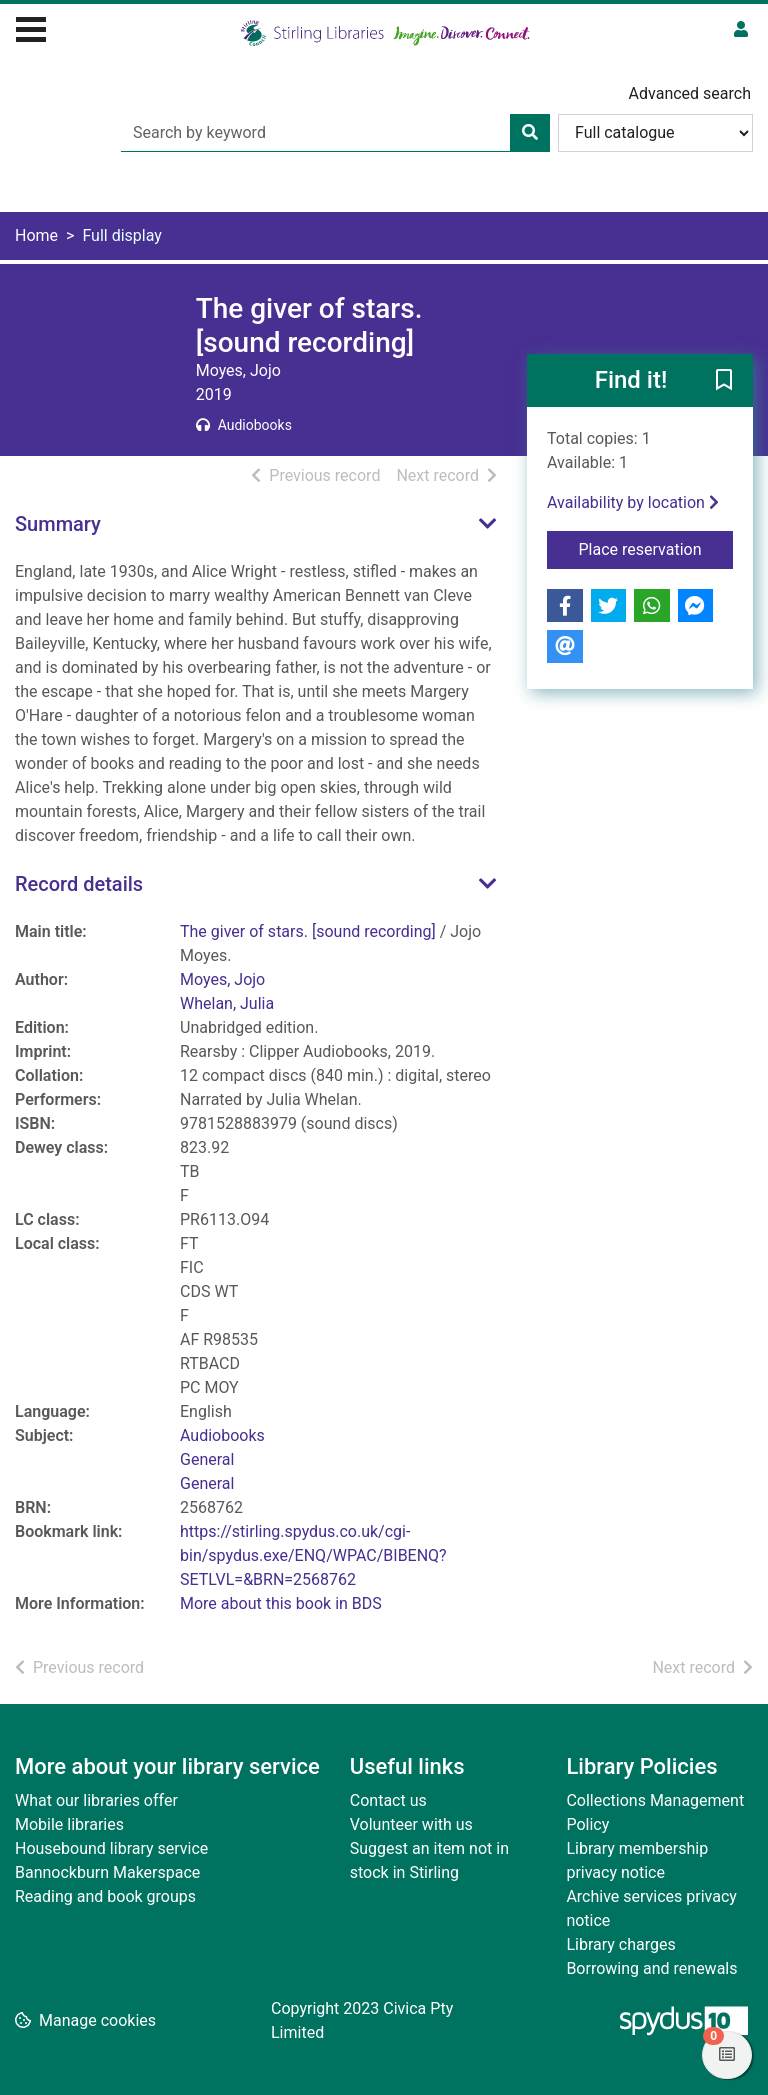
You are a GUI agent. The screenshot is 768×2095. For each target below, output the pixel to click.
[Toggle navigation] (31, 27)
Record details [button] (79, 884)
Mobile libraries (69, 1824)
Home (36, 235)
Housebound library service (111, 1848)
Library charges (620, 1944)
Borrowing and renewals (651, 1968)
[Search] (530, 133)
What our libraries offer (96, 1800)
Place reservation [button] (656, 548)
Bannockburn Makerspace (107, 1872)
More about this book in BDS (281, 1603)
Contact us (388, 1800)
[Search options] (655, 133)
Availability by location (633, 502)
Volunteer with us (411, 1824)
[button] (724, 382)
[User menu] (741, 30)
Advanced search (690, 93)
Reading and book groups (105, 1896)
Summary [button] (58, 524)
